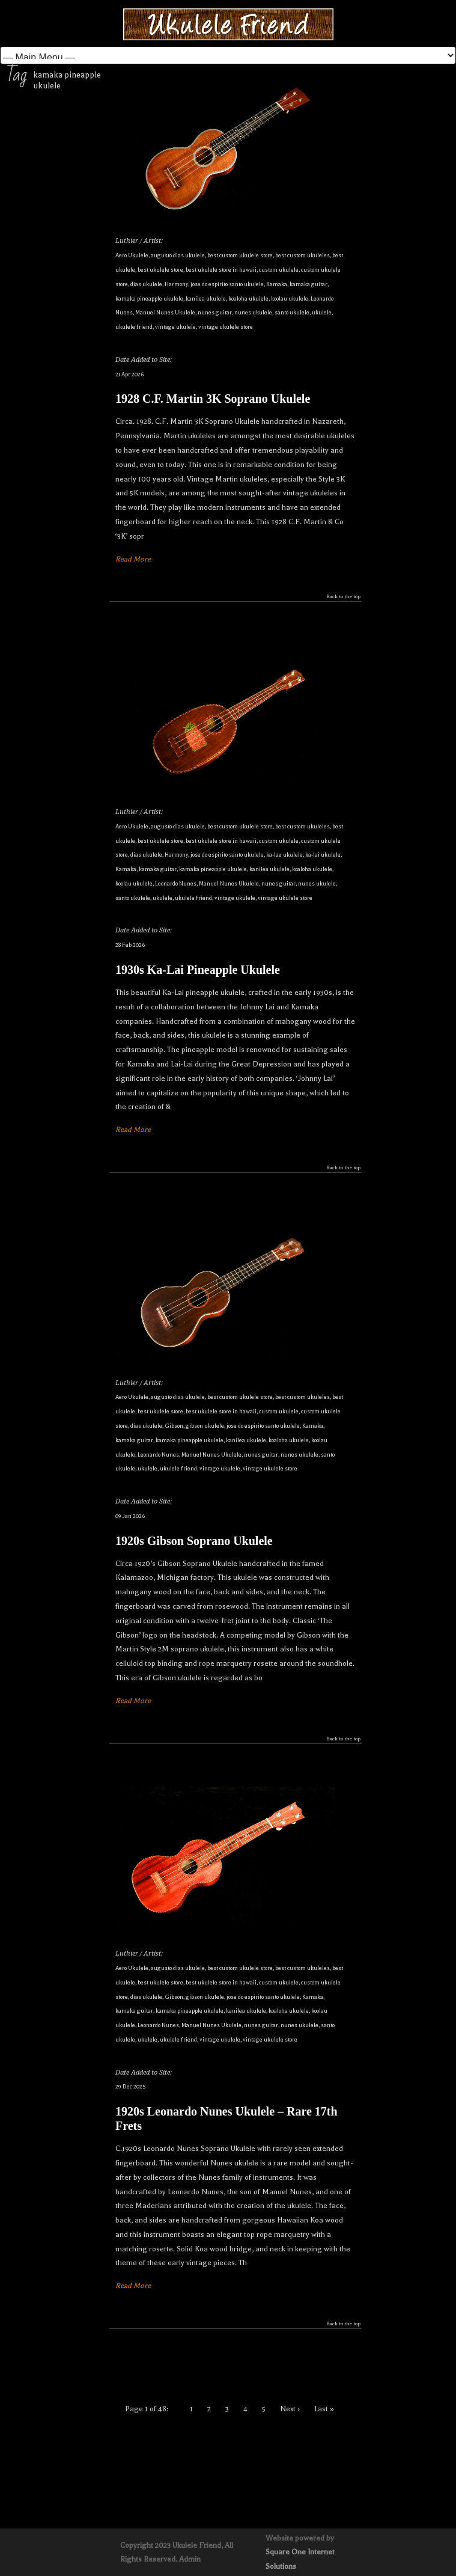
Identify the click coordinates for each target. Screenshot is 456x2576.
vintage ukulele (175, 326)
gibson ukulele (205, 1425)
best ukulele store (160, 269)
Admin (190, 2559)
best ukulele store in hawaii (221, 269)
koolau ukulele (289, 298)
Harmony (176, 284)
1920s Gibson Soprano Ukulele (194, 1540)
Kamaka (276, 284)
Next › (290, 2409)
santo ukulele (292, 312)
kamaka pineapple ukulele (149, 298)
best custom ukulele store (240, 255)
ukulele (322, 312)
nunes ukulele (253, 312)
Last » (324, 2409)
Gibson (174, 1425)
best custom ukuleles (302, 255)
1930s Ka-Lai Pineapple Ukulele (197, 969)
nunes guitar (215, 312)
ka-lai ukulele (323, 854)
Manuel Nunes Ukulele (165, 312)
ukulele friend (134, 326)
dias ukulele (146, 284)
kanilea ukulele (206, 298)
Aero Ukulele (131, 255)
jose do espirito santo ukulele (227, 284)
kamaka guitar (308, 284)
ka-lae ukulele (284, 854)
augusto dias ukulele (178, 255)
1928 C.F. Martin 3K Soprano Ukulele (212, 398)
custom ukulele (279, 269)
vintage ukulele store (225, 326)
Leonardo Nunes (175, 883)
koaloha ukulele (248, 298)
